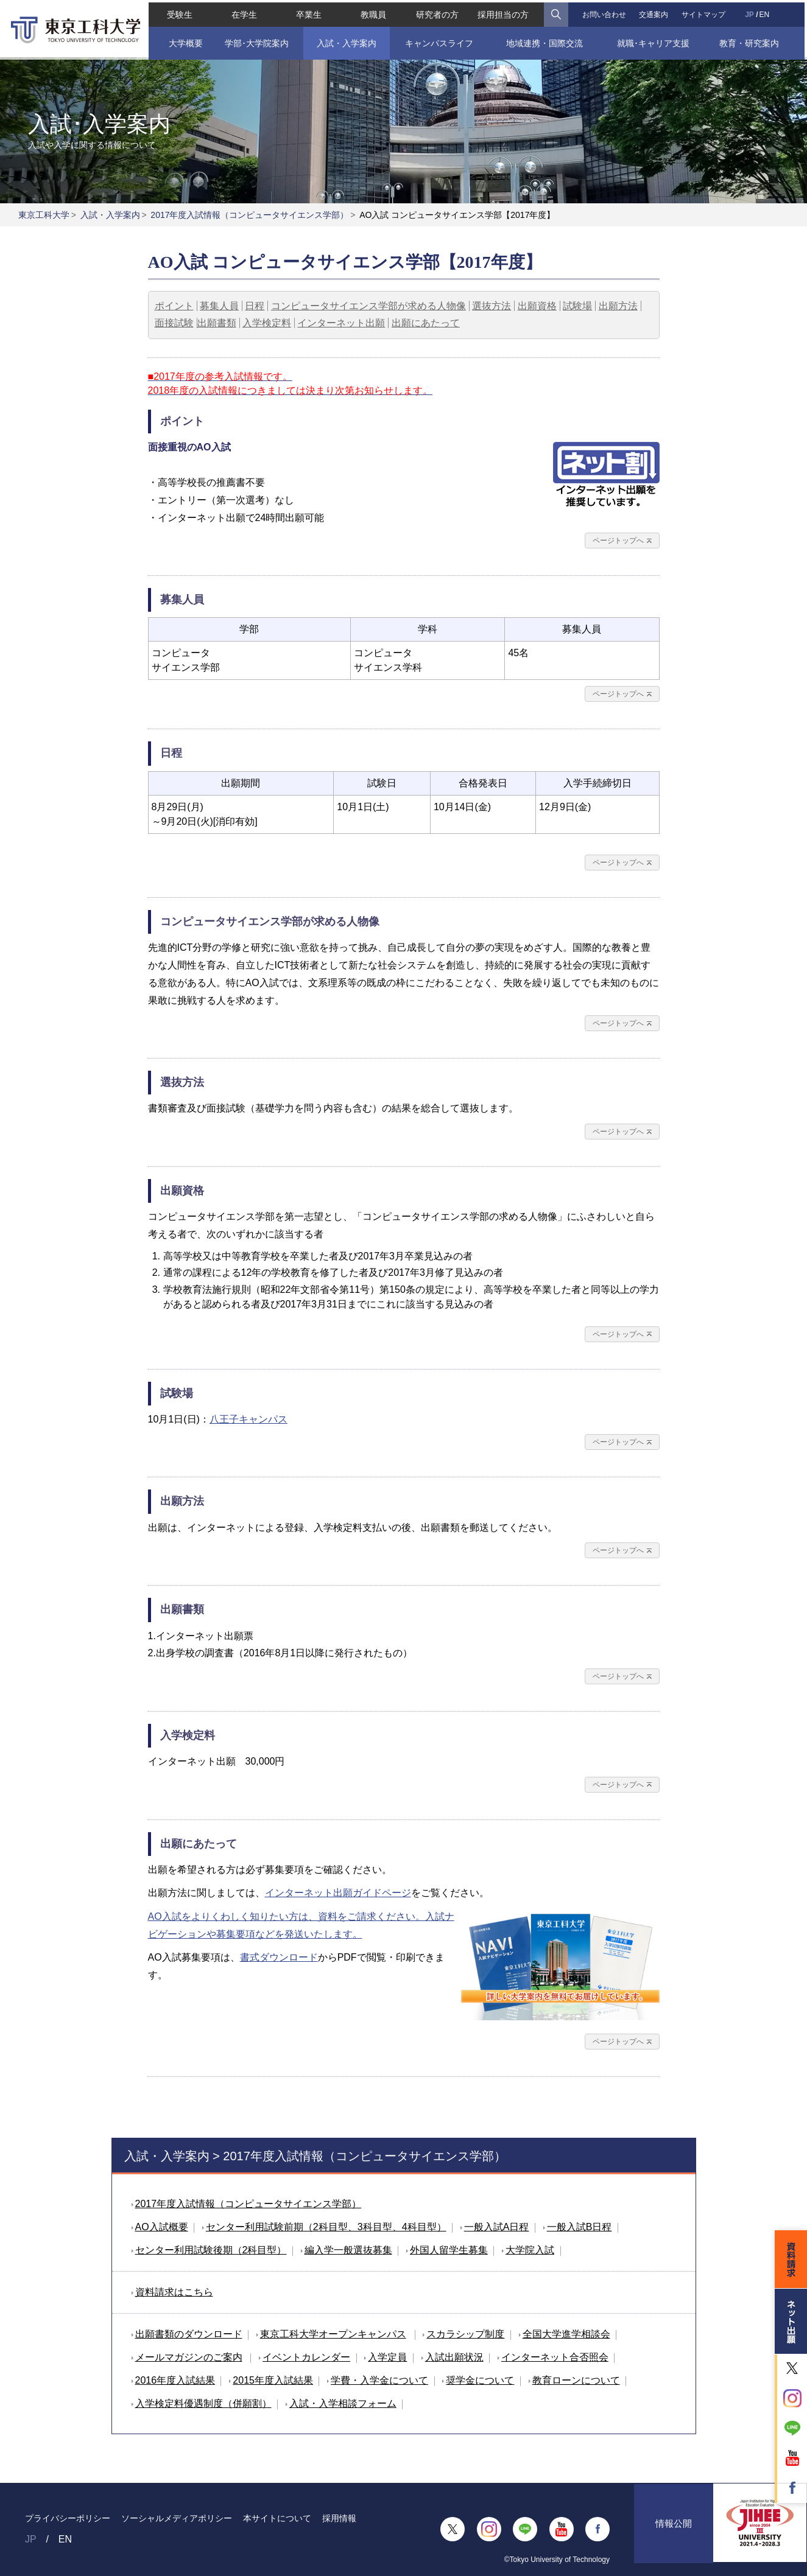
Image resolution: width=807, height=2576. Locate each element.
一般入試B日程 (579, 2227)
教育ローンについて (576, 2380)
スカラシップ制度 (465, 2334)
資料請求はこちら (174, 2292)
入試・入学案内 (345, 41)
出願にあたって (426, 323)
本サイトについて (277, 2518)
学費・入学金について (379, 2380)
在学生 (242, 12)
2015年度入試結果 (273, 2380)
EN (766, 12)
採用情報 (339, 2518)
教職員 (373, 12)
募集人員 (219, 306)
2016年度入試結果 (175, 2380)
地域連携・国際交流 (545, 41)
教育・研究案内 (751, 41)
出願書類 (216, 323)
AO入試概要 (161, 2227)
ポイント (174, 306)
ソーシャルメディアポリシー (176, 2518)
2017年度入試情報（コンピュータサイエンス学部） (249, 215)
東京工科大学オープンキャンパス (333, 2334)
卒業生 (307, 12)
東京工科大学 (43, 215)
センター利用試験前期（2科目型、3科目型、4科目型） (326, 2227)
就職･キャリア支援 (654, 41)
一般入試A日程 (496, 2227)
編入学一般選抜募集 (348, 2250)
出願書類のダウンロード (188, 2334)
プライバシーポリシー (67, 2518)
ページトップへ (618, 540)
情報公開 (673, 2529)
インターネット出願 (341, 323)
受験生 (177, 12)
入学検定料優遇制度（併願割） (203, 2403)
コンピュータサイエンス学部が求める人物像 (368, 306)
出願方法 (618, 306)
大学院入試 (530, 2250)
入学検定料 (266, 323)
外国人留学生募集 (449, 2250)
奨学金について (480, 2380)
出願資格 (537, 306)
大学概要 (183, 41)
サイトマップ (705, 12)
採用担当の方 (503, 12)
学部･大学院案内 (255, 41)
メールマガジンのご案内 (188, 2357)
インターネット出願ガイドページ (338, 1893)
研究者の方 (438, 12)
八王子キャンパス (248, 1419)
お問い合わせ (605, 12)
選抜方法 (491, 306)
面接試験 (174, 323)
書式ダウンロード (279, 1957)
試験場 (577, 306)
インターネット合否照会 (554, 2357)
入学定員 (387, 2357)
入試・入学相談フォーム (342, 2403)
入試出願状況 (454, 2357)
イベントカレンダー (306, 2357)
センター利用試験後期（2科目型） (211, 2250)
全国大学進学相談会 (566, 2334)
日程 (254, 306)
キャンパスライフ (439, 41)
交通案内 (654, 12)
